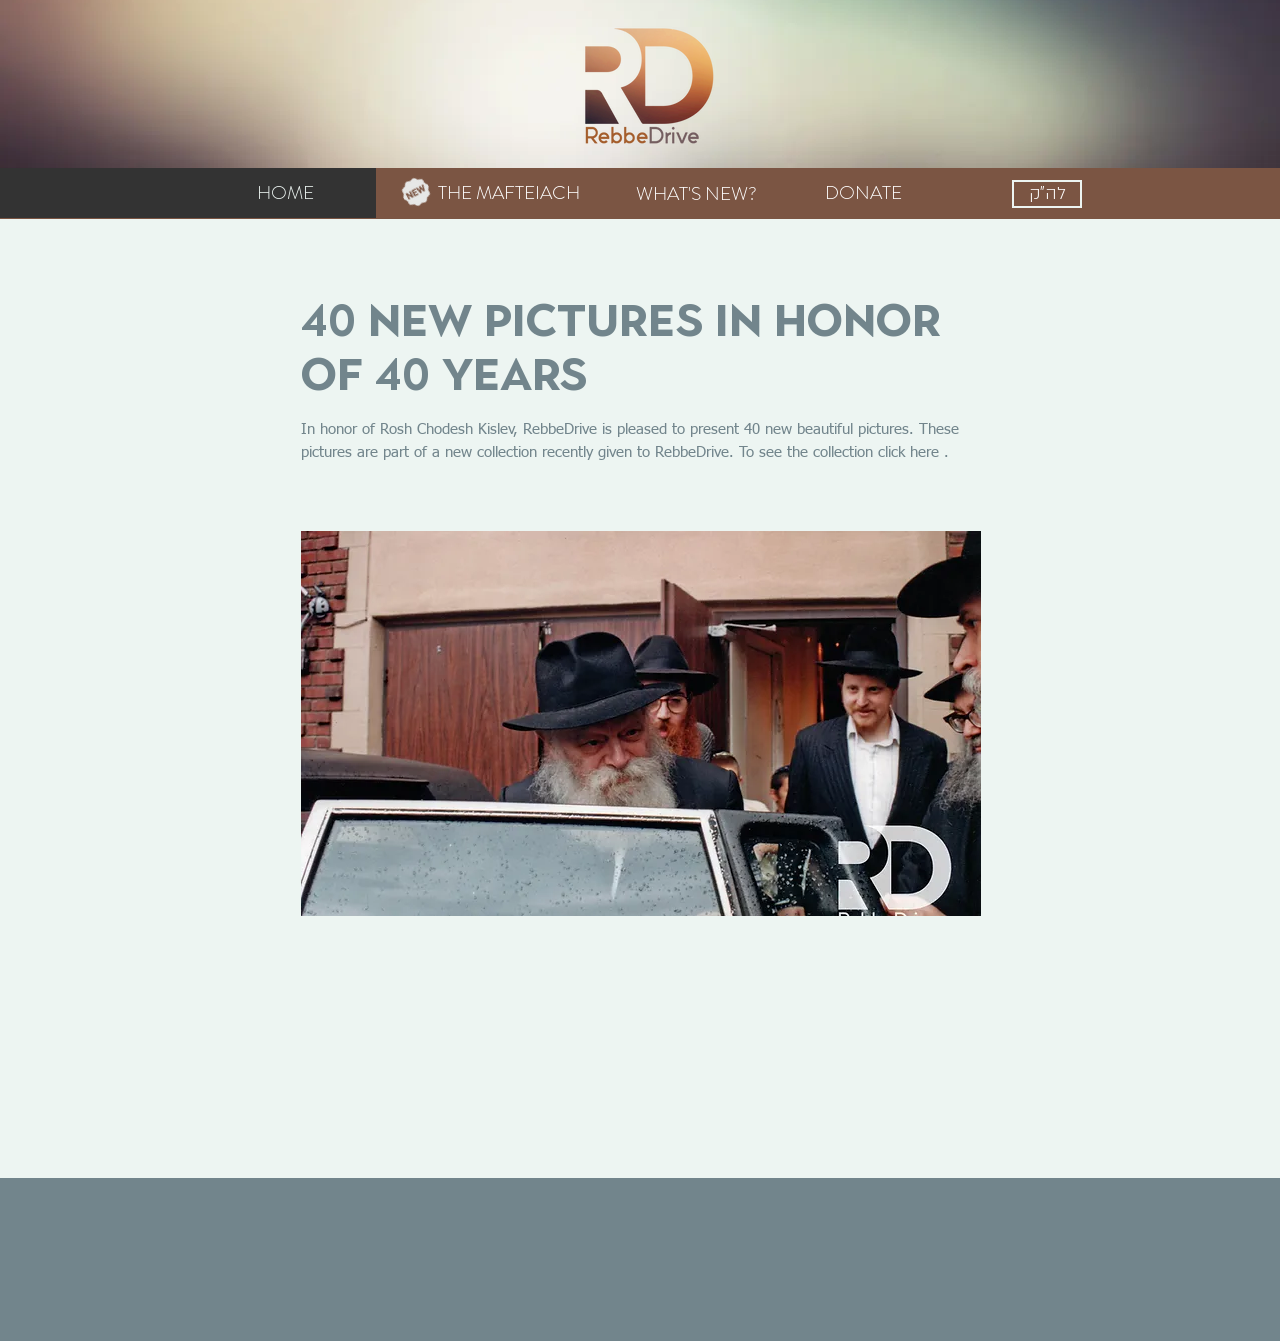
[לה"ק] (1047, 194)
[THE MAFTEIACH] (496, 193)
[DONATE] (863, 193)
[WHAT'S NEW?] (696, 194)
